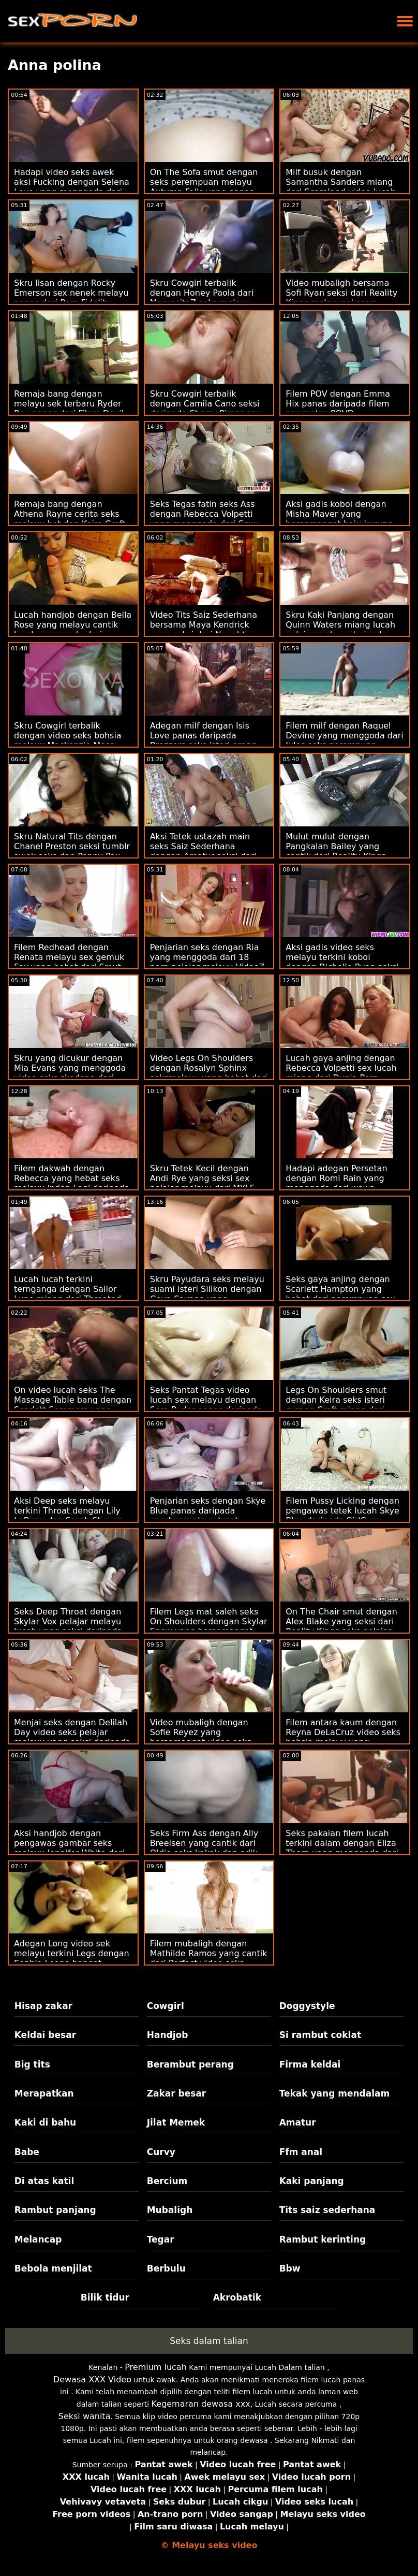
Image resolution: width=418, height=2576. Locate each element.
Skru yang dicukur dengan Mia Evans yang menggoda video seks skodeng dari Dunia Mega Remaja (70, 1073)
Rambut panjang (55, 2210)
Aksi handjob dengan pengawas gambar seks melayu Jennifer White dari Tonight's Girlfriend (69, 1848)
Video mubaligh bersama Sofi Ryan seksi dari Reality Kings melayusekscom (341, 293)
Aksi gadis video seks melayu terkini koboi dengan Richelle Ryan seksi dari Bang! (342, 962)
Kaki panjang (311, 2181)
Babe (26, 2152)
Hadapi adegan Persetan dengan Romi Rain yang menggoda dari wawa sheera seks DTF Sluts (336, 1183)
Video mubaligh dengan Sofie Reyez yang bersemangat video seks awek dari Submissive (200, 1737)
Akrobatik (237, 2297)
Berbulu (166, 2268)
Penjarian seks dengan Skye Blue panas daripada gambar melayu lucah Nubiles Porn (208, 1515)
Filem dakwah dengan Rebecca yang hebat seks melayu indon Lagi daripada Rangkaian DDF (71, 1183)
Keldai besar (45, 2035)
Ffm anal (301, 2152)
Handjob (167, 2035)
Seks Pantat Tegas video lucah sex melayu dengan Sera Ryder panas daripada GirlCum (206, 1404)
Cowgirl (165, 2006)
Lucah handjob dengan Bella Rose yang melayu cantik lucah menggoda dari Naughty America (72, 629)
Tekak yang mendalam (334, 2093)
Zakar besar (176, 2093)
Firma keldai (310, 2064)
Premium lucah (156, 2367)
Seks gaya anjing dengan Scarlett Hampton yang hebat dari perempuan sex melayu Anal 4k (340, 1294)
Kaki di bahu (45, 2122)
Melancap (38, 2239)
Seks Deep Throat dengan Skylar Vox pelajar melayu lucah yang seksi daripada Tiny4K (68, 1626)
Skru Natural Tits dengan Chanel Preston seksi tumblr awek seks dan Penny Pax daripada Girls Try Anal (72, 851)
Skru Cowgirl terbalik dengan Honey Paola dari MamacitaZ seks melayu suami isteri (202, 297)
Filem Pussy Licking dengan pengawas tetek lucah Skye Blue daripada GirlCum (342, 1510)
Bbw (290, 2268)
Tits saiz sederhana (327, 2210)
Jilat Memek (176, 2122)
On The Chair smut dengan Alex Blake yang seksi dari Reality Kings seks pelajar (341, 1621)
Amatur (297, 2122)
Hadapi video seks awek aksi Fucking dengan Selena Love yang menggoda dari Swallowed (71, 187)
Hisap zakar (43, 2006)
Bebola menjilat (53, 2268)
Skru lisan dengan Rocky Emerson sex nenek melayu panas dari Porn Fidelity (71, 293)
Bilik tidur (105, 2297)
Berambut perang (190, 2064)
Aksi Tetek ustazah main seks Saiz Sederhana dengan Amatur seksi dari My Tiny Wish (203, 851)
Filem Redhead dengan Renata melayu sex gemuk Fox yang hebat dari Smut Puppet (69, 962)
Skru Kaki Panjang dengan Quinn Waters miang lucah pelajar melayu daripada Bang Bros (340, 629)
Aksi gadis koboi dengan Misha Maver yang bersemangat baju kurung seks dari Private (339, 519)
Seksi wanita (84, 2416)
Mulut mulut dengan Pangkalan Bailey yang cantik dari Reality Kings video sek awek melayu (335, 851)
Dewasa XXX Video (92, 2379)
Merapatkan (44, 2093)
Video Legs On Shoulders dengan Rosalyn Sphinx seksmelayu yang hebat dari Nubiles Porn (208, 1073)
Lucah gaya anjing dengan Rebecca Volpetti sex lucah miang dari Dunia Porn (341, 1068)
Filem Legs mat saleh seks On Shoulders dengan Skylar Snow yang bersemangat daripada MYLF (208, 1626)
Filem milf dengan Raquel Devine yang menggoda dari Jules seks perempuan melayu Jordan (345, 740)
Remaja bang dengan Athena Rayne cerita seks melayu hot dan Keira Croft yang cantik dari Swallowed (70, 519)
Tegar (160, 2239)
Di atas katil (44, 2181)
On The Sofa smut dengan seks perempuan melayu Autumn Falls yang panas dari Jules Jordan (204, 187)
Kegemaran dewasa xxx (201, 2404)
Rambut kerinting (322, 2239)
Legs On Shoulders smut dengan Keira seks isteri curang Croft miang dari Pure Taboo (336, 1404)
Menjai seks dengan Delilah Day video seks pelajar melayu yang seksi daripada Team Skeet (72, 1737)
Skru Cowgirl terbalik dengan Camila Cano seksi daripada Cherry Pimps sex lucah (205, 408)
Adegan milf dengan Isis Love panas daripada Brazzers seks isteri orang (203, 735)
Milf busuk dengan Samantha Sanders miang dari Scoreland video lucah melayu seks (341, 187)
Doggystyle (307, 2006)
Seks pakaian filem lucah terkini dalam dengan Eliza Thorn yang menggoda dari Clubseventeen (342, 1848)
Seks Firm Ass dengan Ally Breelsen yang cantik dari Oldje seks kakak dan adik (204, 1843)
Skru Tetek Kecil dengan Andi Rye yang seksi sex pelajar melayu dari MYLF (202, 1178)
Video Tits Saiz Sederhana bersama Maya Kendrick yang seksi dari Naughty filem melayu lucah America (208, 629)
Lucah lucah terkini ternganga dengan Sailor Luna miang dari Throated (67, 1289)
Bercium (167, 2181)
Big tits (32, 2064)
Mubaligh (170, 2210)
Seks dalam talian (209, 2341)
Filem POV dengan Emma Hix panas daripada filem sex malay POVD (338, 403)
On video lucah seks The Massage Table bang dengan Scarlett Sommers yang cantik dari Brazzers (72, 1404)
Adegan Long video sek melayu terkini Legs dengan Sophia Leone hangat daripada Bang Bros (71, 1958)
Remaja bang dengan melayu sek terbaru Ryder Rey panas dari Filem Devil (69, 403)
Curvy (161, 2152)
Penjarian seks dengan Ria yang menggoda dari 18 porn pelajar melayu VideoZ (207, 957)
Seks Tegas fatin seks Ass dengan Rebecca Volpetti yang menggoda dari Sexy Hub (204, 519)
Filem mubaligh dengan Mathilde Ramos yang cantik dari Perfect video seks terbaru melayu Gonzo (208, 1958)
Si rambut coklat (320, 2035)
